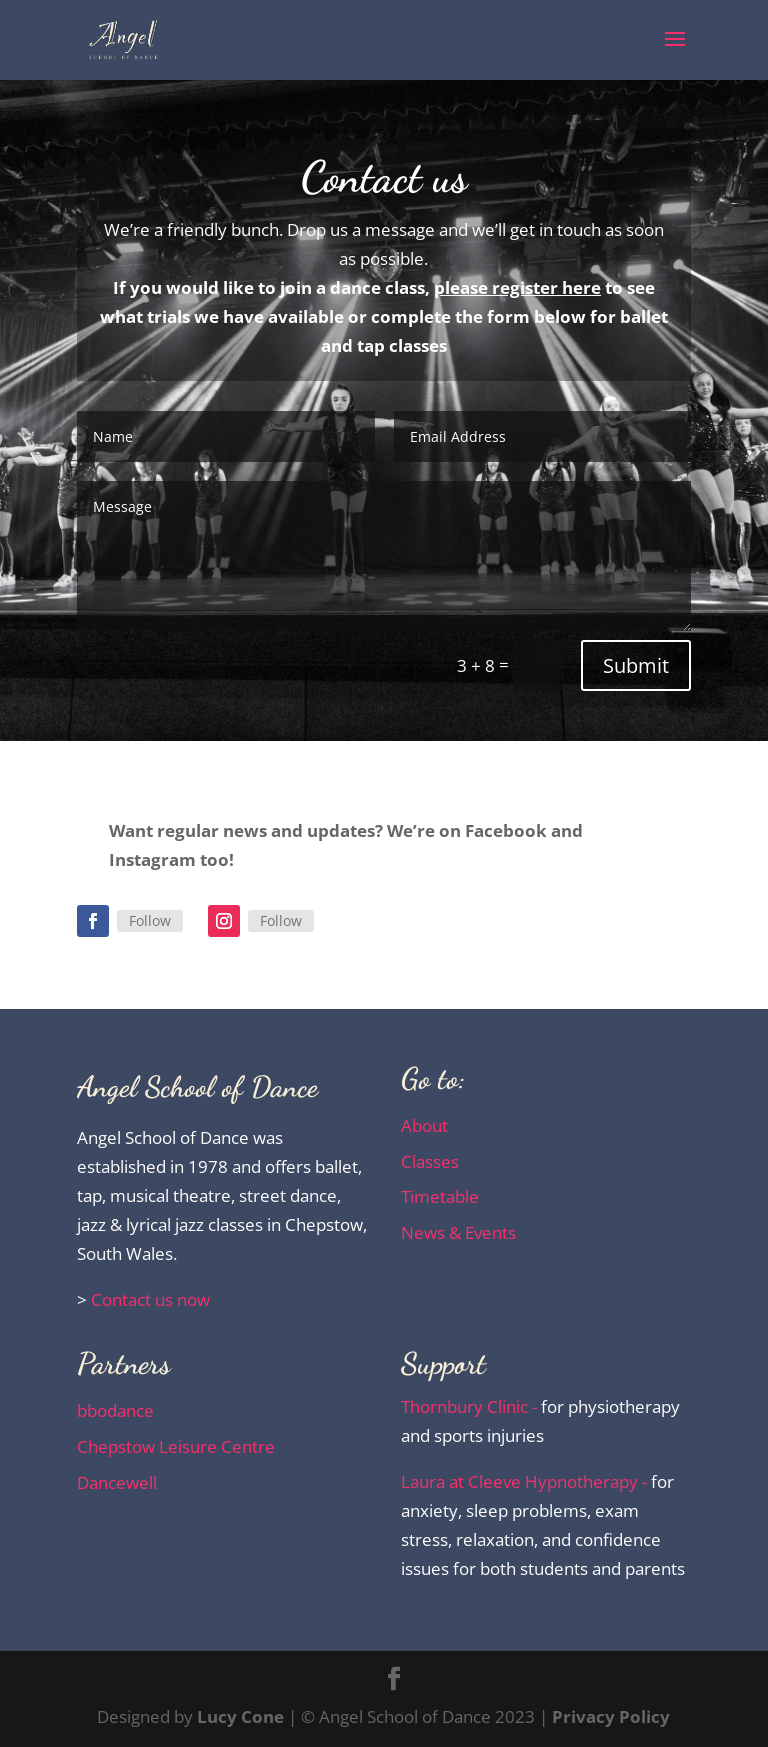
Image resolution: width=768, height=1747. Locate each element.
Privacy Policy (611, 1716)
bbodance (115, 1410)
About (424, 1125)
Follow (150, 920)
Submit (636, 665)
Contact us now (150, 1299)
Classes (430, 1161)
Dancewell (117, 1482)
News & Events (458, 1232)
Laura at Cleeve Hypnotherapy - (526, 1481)
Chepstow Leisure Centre (176, 1446)
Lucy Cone (240, 1716)
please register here (517, 287)
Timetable (440, 1196)
